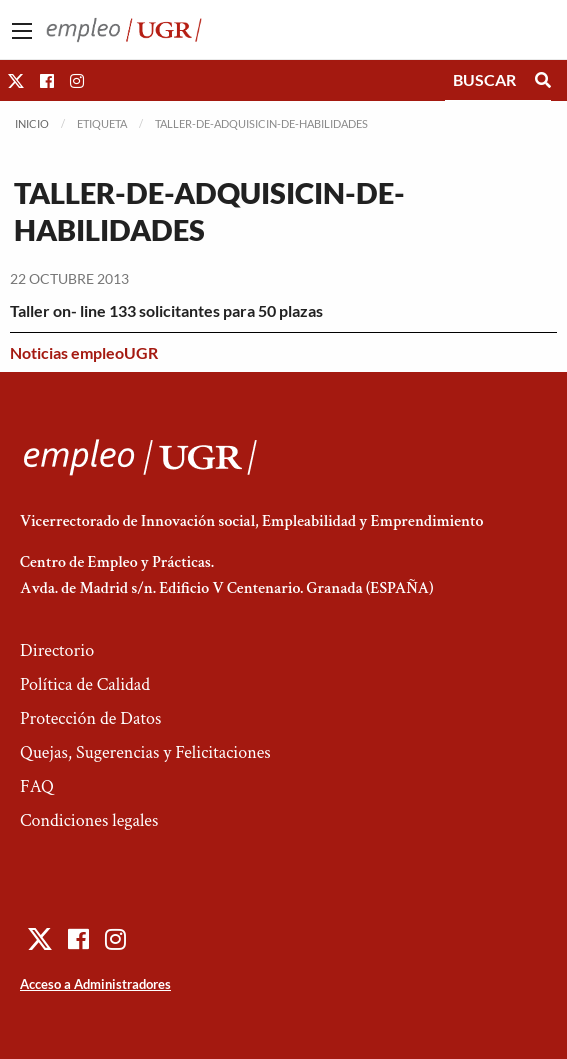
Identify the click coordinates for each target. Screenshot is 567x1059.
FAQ (37, 786)
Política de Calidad (85, 684)
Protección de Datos (90, 718)
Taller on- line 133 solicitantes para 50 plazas (166, 310)
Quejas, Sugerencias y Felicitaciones (145, 752)
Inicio (32, 123)
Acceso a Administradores (95, 984)
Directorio (57, 650)
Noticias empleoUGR (84, 352)
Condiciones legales (89, 820)
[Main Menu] (22, 31)
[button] (16, 80)
